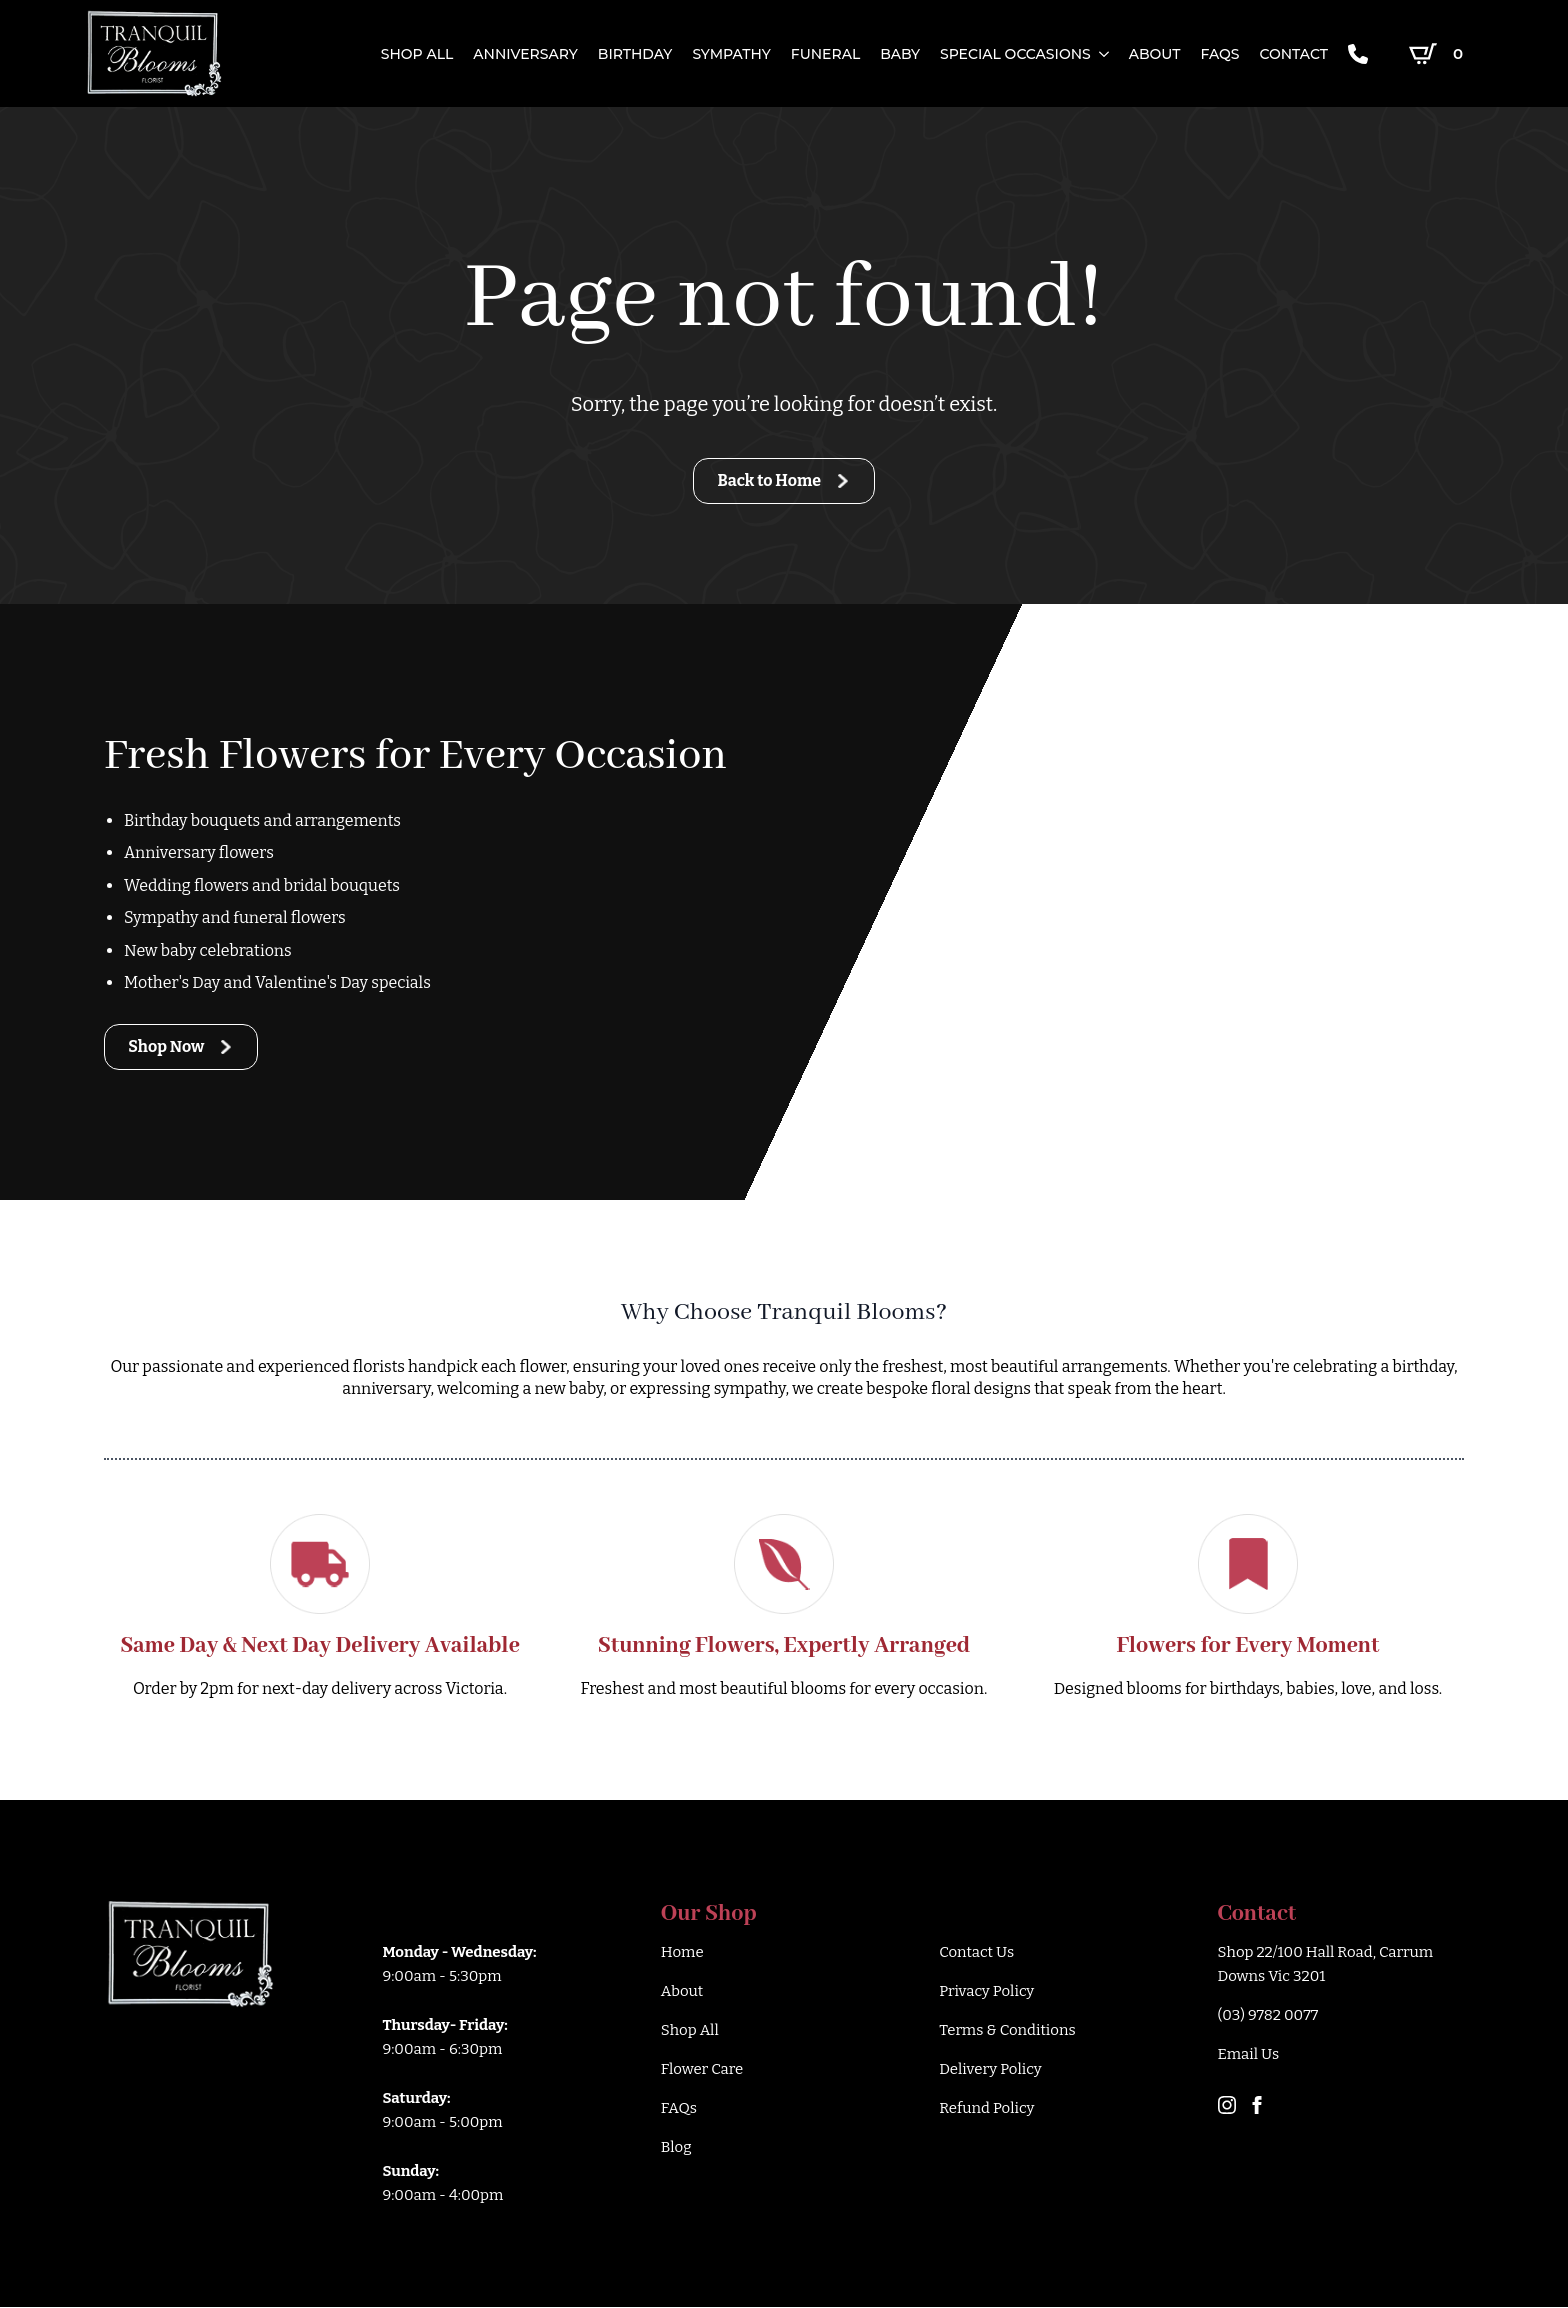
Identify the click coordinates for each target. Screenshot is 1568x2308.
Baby (900, 54)
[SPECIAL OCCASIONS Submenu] (1100, 54)
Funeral (825, 54)
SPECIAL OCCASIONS (1015, 54)
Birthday (635, 54)
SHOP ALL (417, 54)
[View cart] (1440, 54)
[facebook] (1257, 2106)
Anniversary (525, 54)
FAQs (1219, 54)
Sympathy (731, 54)
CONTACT (1293, 54)
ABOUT (1155, 54)
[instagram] (1227, 2106)
